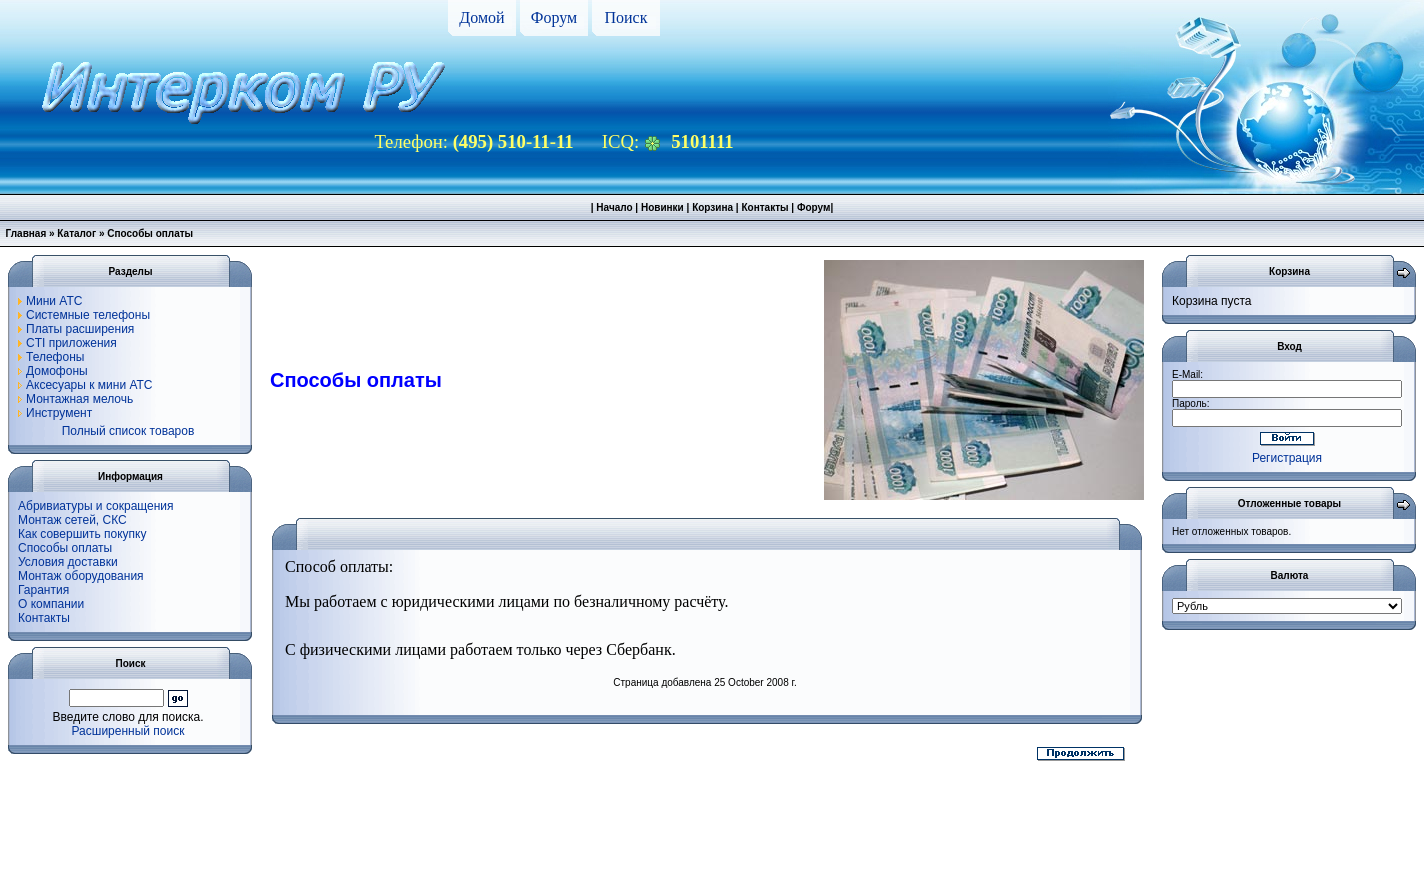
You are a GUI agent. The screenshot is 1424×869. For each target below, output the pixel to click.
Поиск (626, 17)
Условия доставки (68, 562)
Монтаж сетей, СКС (72, 520)
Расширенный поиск (128, 731)
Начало (614, 207)
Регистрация (1287, 458)
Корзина (712, 207)
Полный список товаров (128, 431)
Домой (481, 17)
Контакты (764, 207)
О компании (51, 604)
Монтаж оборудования (81, 576)
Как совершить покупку (82, 534)
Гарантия (43, 590)
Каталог (76, 233)
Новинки (662, 207)
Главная (26, 233)
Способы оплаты (65, 548)
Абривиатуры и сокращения (96, 506)
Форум (554, 17)
